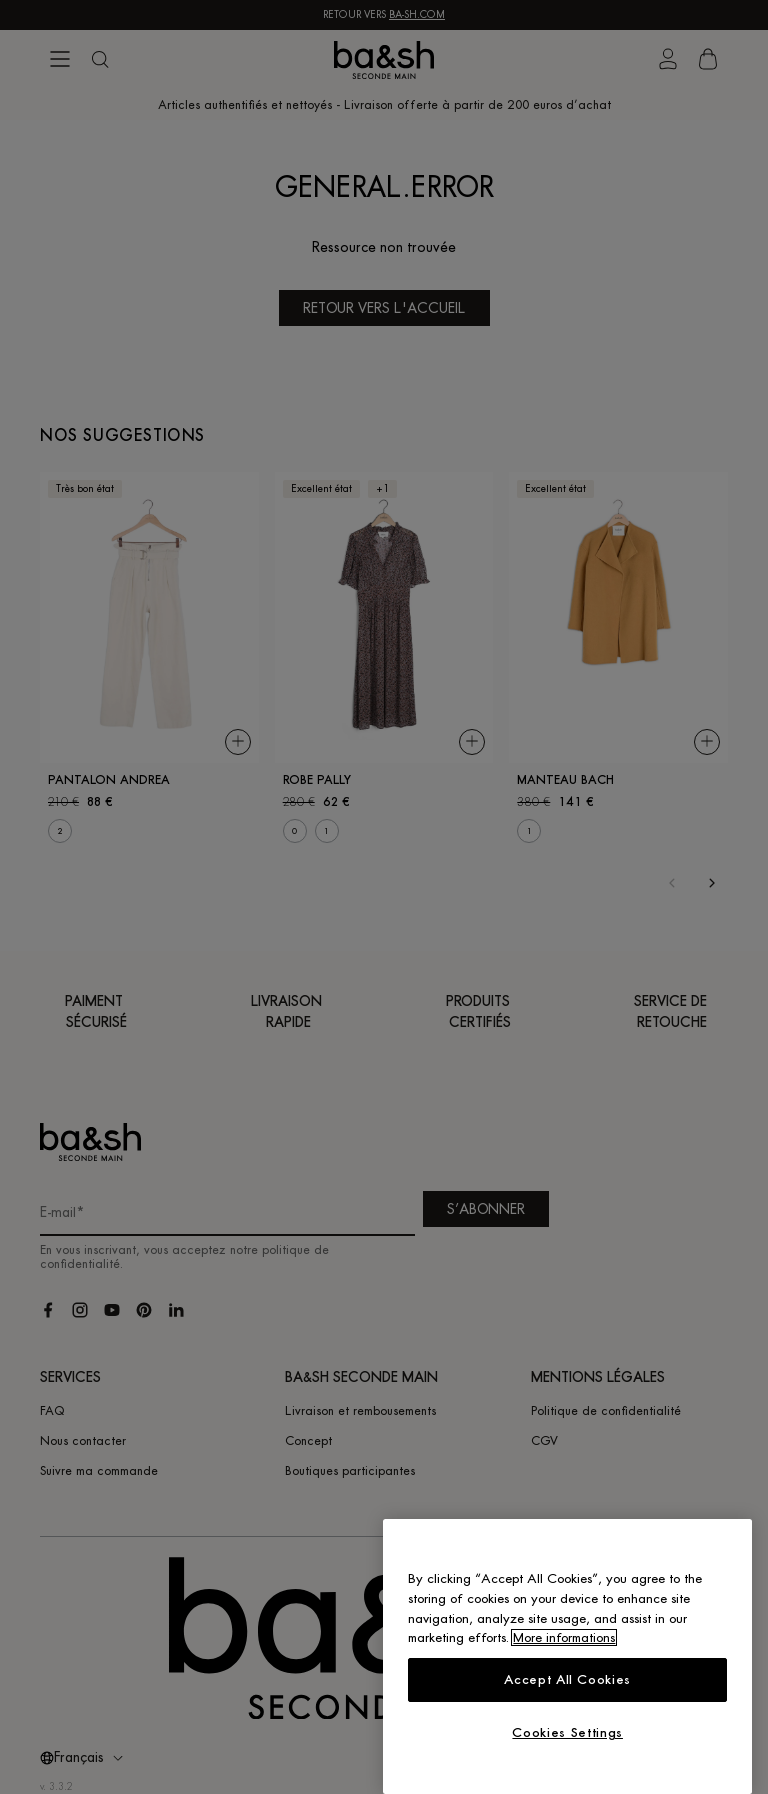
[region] (567, 1656)
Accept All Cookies (567, 1679)
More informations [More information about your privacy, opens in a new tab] (564, 1637)
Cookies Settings (567, 1732)
